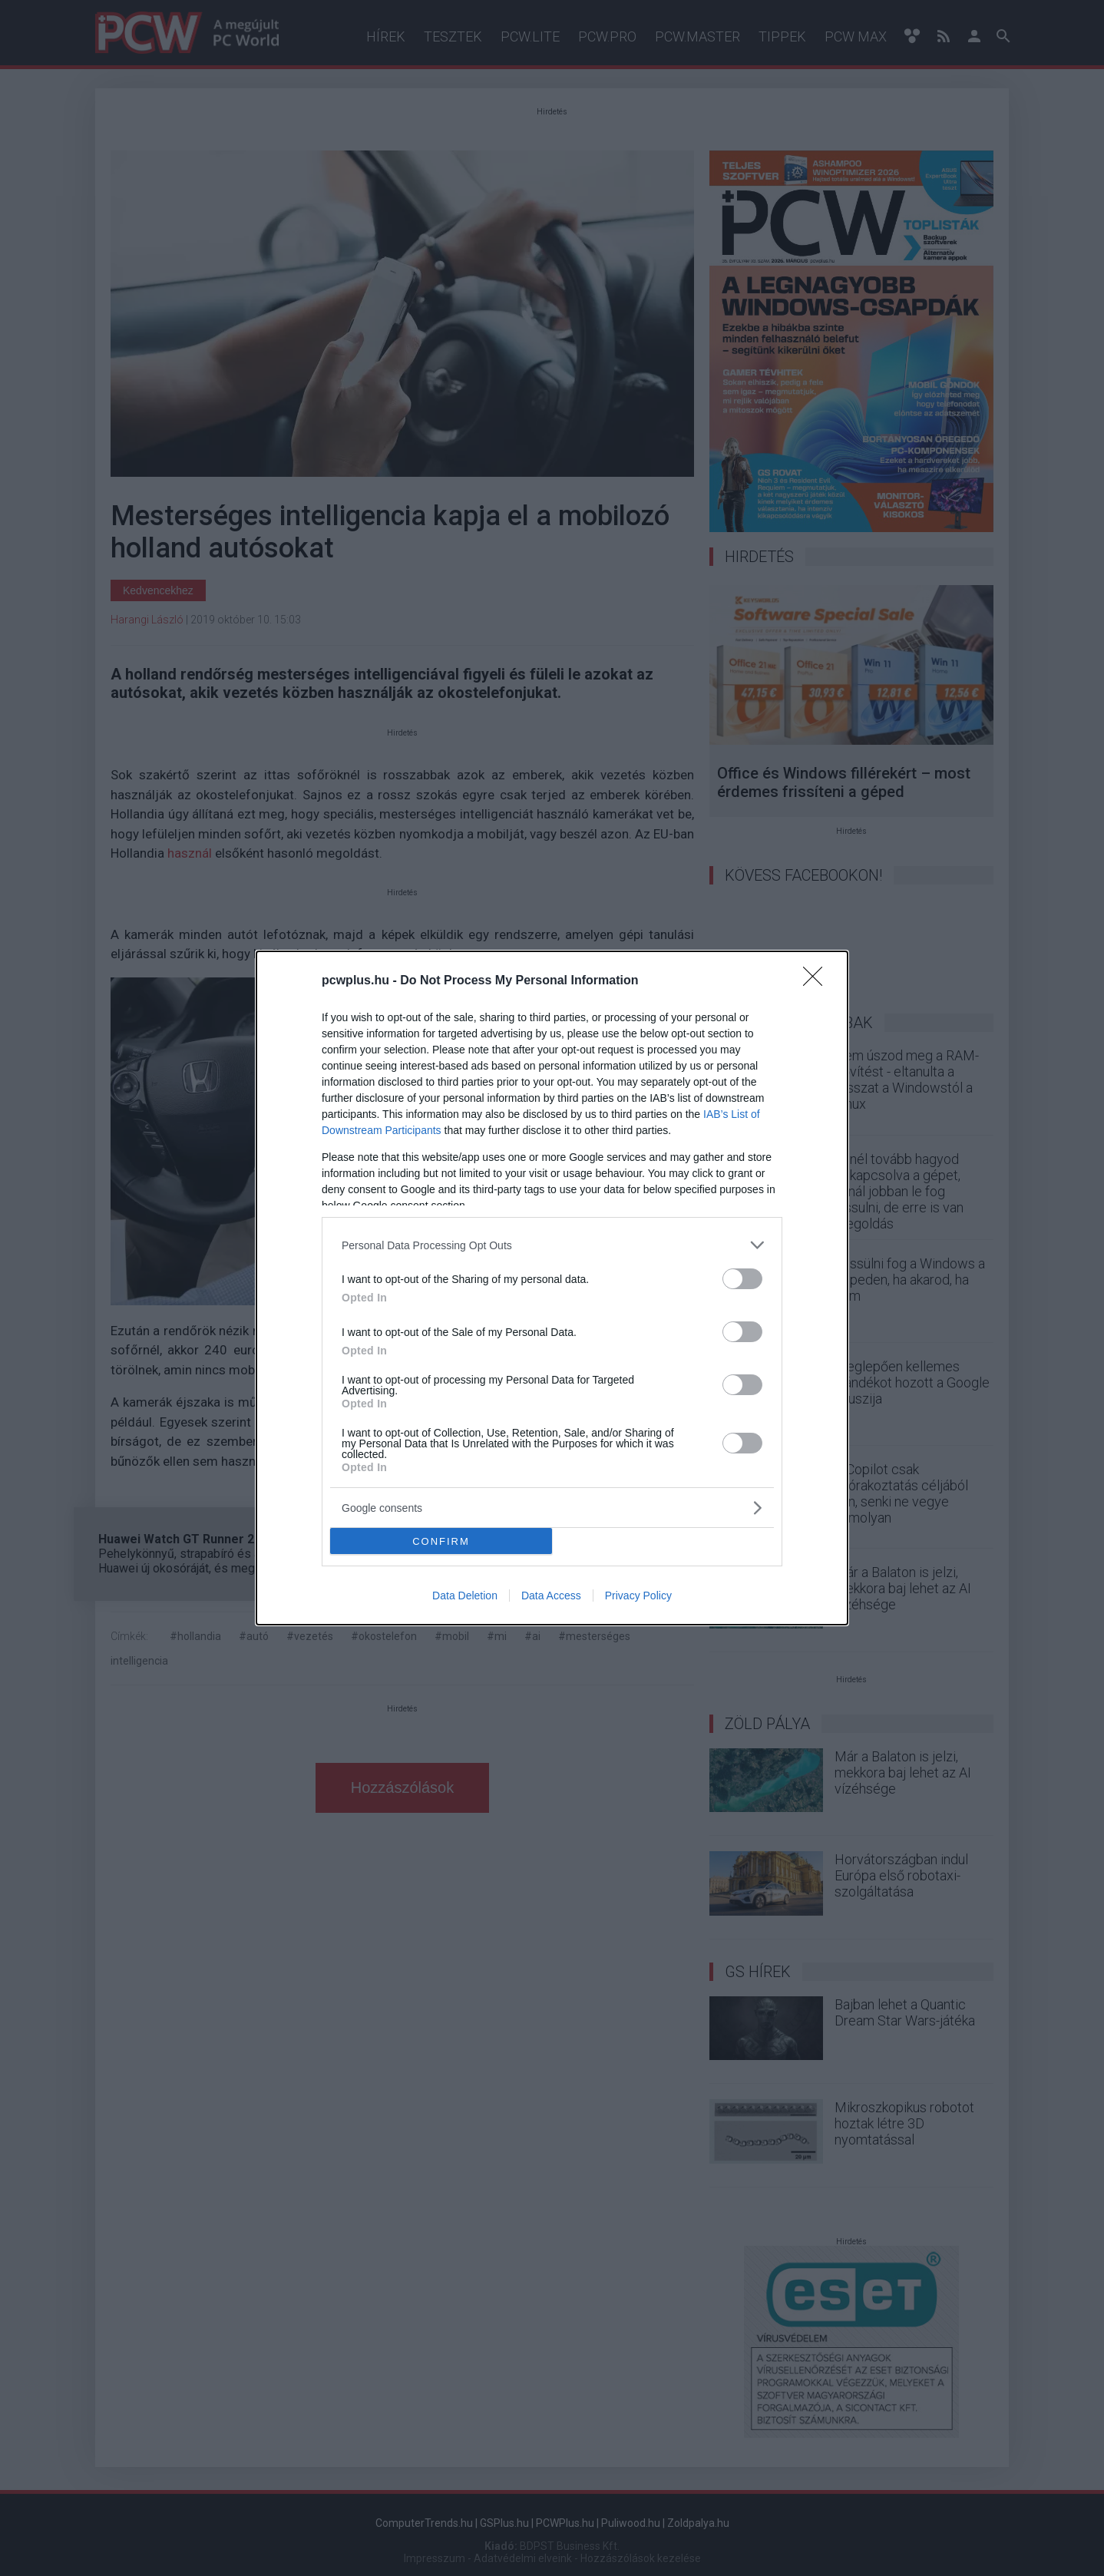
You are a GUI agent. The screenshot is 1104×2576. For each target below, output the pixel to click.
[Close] (817, 981)
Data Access (551, 1595)
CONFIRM (441, 1541)
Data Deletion (464, 1595)
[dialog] (552, 1288)
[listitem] (552, 1245)
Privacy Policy (638, 1595)
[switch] (742, 1278)
